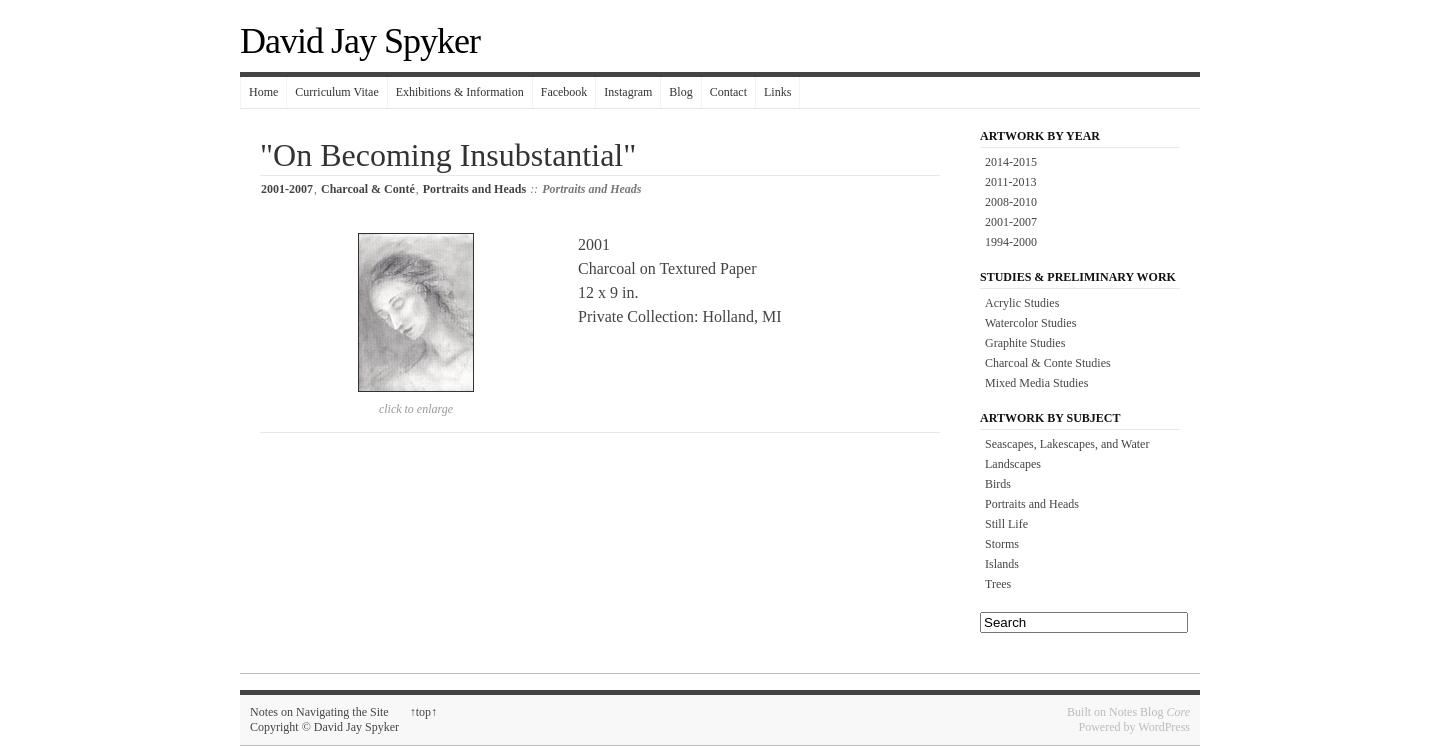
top (423, 712)
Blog (680, 92)
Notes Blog (1136, 712)
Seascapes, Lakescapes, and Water (1067, 444)
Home (263, 92)
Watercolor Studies (1030, 323)
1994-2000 (1011, 242)
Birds (998, 484)
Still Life (1006, 524)
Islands (1002, 564)
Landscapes (1013, 464)
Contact (728, 92)
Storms (1002, 544)
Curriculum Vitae (336, 92)
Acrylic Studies (1022, 303)
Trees (998, 584)
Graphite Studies (1025, 343)
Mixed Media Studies (1036, 383)
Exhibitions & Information (460, 92)
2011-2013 (1011, 182)
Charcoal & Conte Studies (1048, 363)
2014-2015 (1011, 162)
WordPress (1164, 727)
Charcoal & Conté (368, 189)
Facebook (564, 92)
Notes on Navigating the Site (319, 712)
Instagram (628, 92)
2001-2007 (287, 189)
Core (1178, 712)
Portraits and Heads (474, 189)
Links (777, 92)
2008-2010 (1011, 202)
